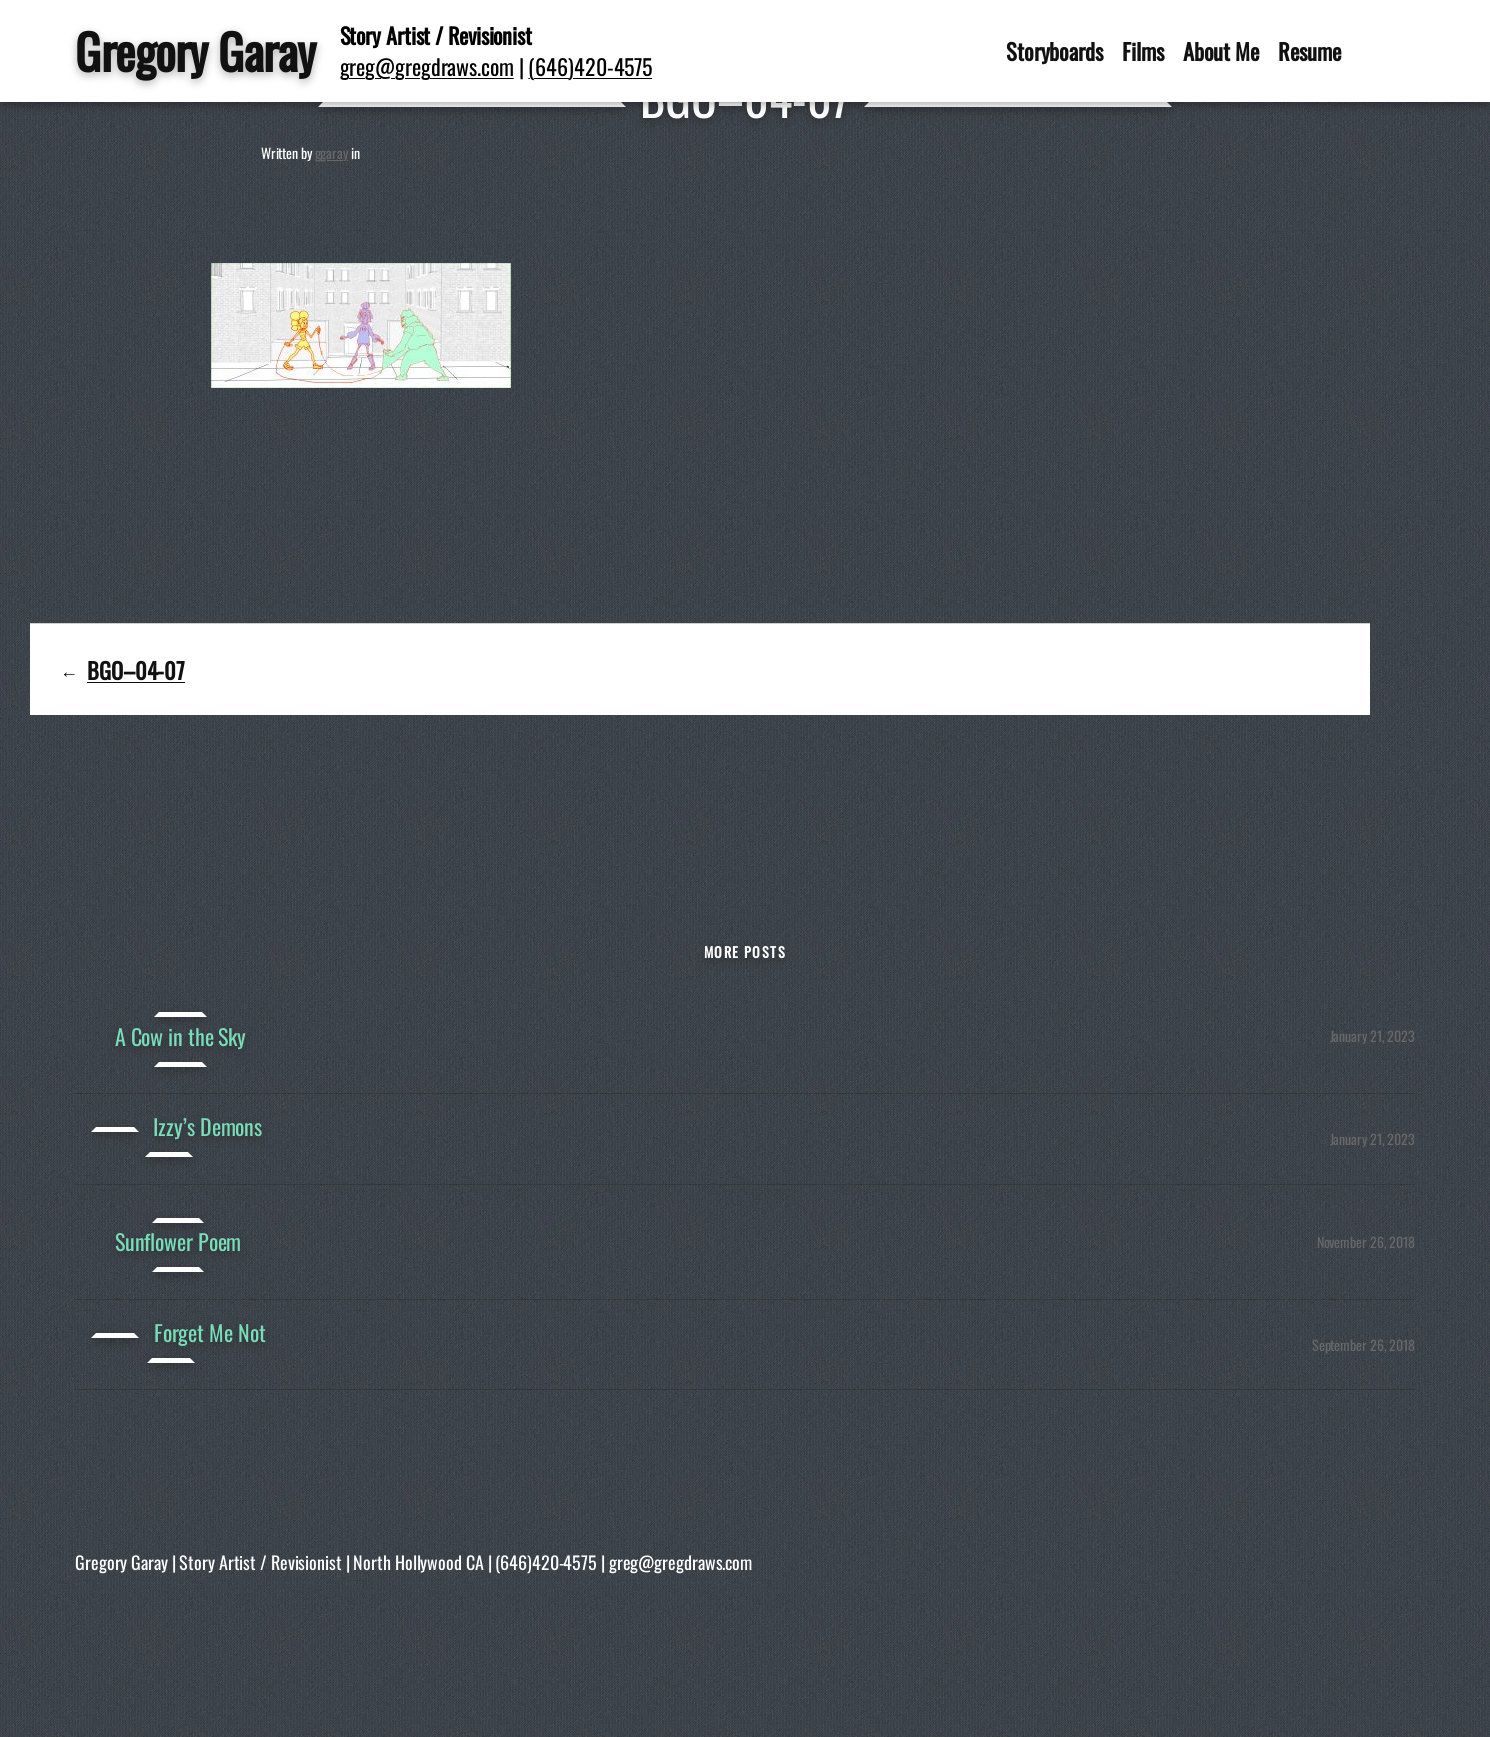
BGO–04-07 (136, 669)
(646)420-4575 (590, 66)
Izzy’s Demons (207, 1126)
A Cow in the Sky (180, 1036)
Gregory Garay (195, 50)
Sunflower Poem (178, 1241)
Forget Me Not (210, 1332)
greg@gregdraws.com (427, 66)
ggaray (331, 152)
